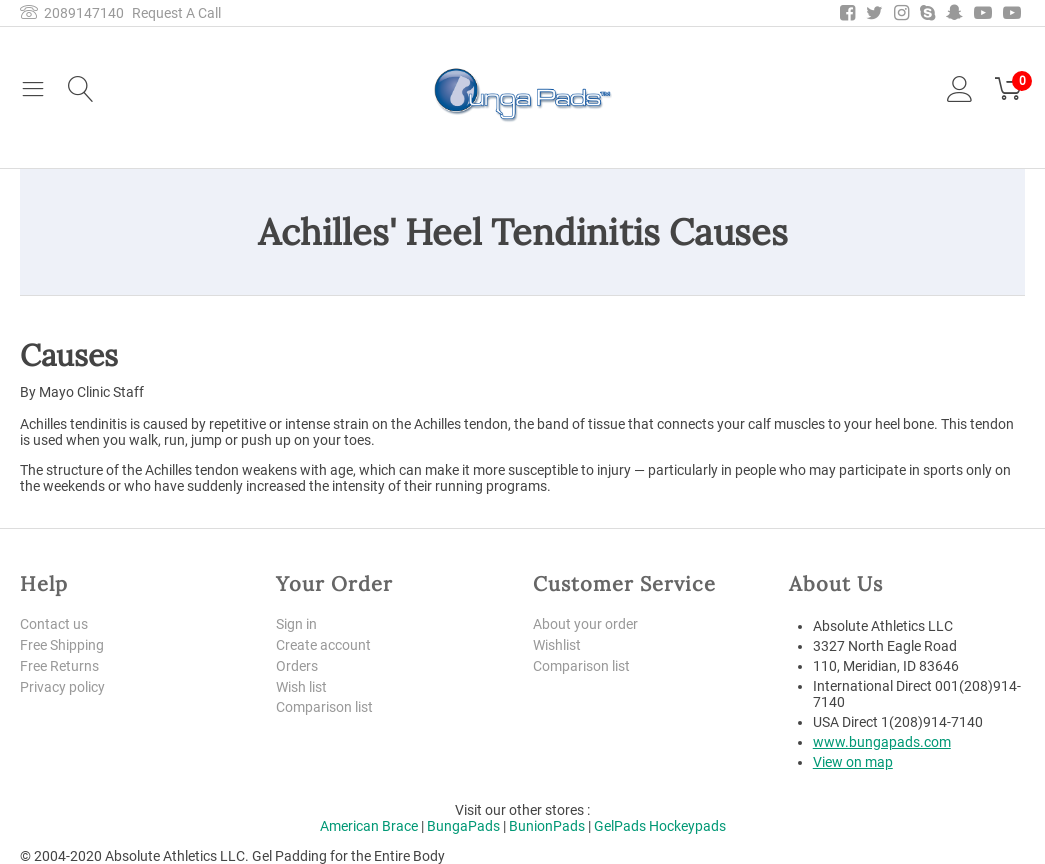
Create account (323, 645)
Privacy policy (62, 687)
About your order (585, 624)
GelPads (620, 826)
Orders (297, 666)
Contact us (54, 624)
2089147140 (72, 13)
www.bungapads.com (882, 742)
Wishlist (557, 645)
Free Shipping (62, 645)
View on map (853, 762)
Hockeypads (687, 826)
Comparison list (324, 707)
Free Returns (59, 666)
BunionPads (547, 826)
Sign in (296, 624)
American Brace (369, 826)
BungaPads (463, 826)
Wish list (301, 687)
